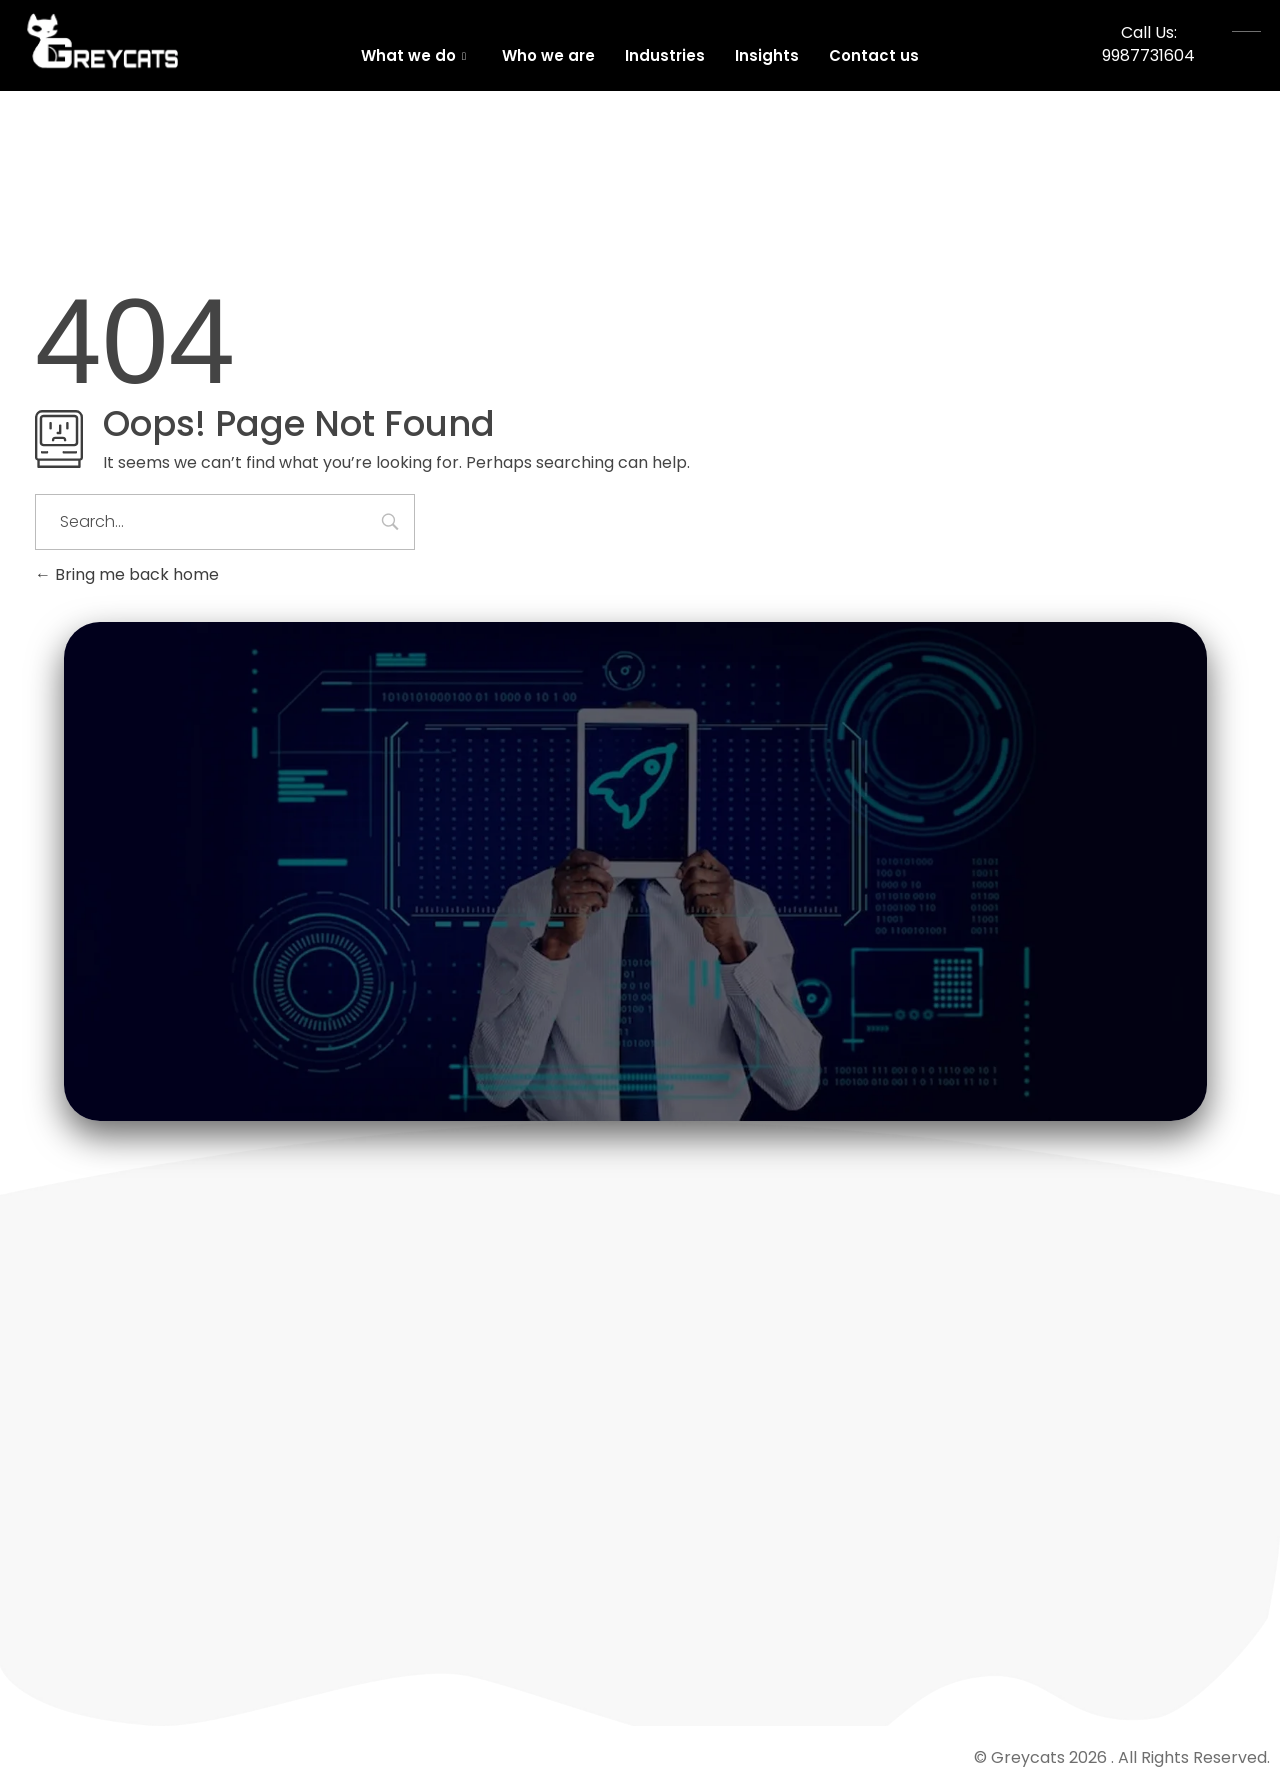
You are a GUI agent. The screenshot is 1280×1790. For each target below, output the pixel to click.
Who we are (548, 55)
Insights (767, 55)
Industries (665, 55)
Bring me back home (127, 574)
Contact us (874, 55)
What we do (413, 55)
